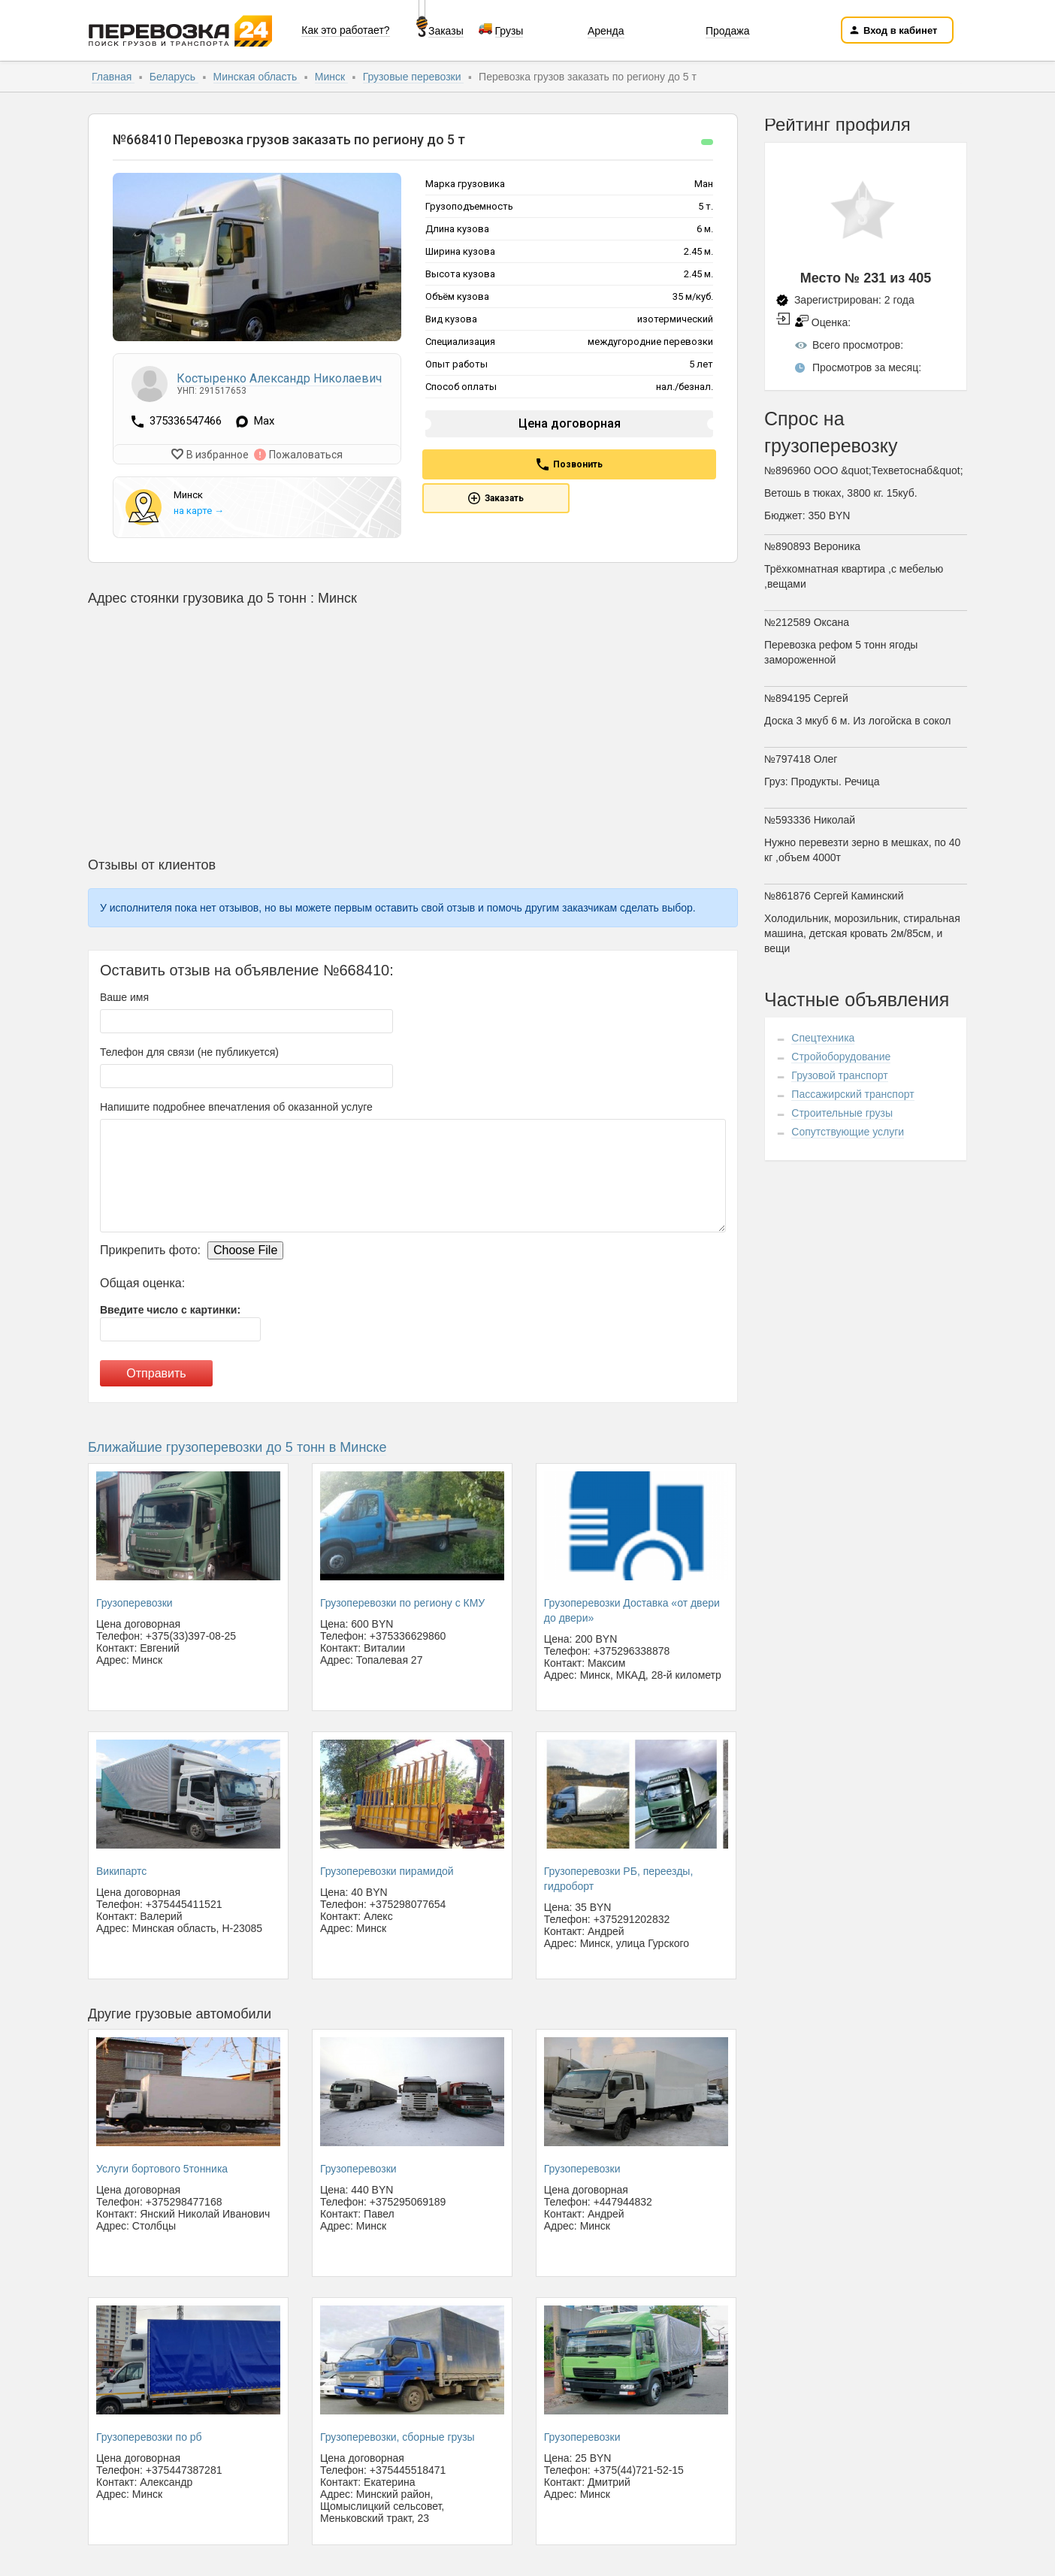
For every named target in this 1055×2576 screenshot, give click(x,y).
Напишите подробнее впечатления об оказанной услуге (236, 1105)
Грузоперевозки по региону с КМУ (402, 1601)
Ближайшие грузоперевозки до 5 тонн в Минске (237, 1445)
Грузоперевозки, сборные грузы (397, 2436)
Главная (113, 77)
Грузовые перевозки (413, 77)
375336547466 (187, 421)
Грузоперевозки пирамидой (387, 1870)
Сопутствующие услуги (847, 1132)
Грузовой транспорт (839, 1075)
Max (264, 422)
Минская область (257, 77)
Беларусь (174, 77)
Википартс (121, 1870)
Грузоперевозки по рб (149, 2436)
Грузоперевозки (134, 1601)
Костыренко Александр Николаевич (279, 378)
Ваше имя (124, 996)
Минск (331, 77)
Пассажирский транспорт (852, 1094)
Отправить (156, 1371)
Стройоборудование (840, 1057)
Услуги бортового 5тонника (162, 2168)
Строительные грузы (842, 1113)
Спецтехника (822, 1038)
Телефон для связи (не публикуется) (189, 1051)
